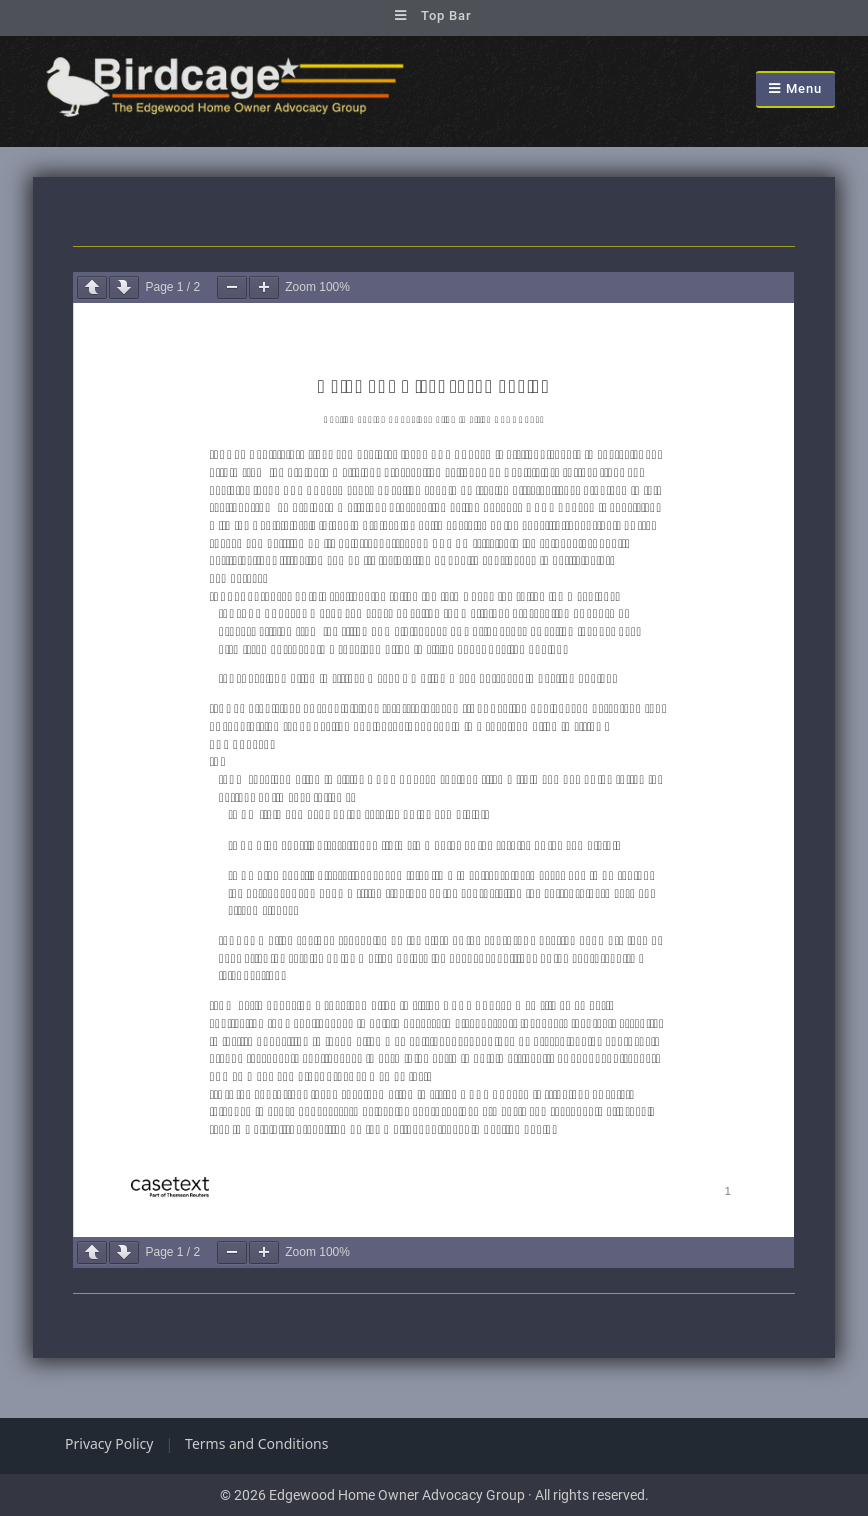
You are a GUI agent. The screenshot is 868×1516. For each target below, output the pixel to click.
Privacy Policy (109, 1443)
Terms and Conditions (256, 1443)
